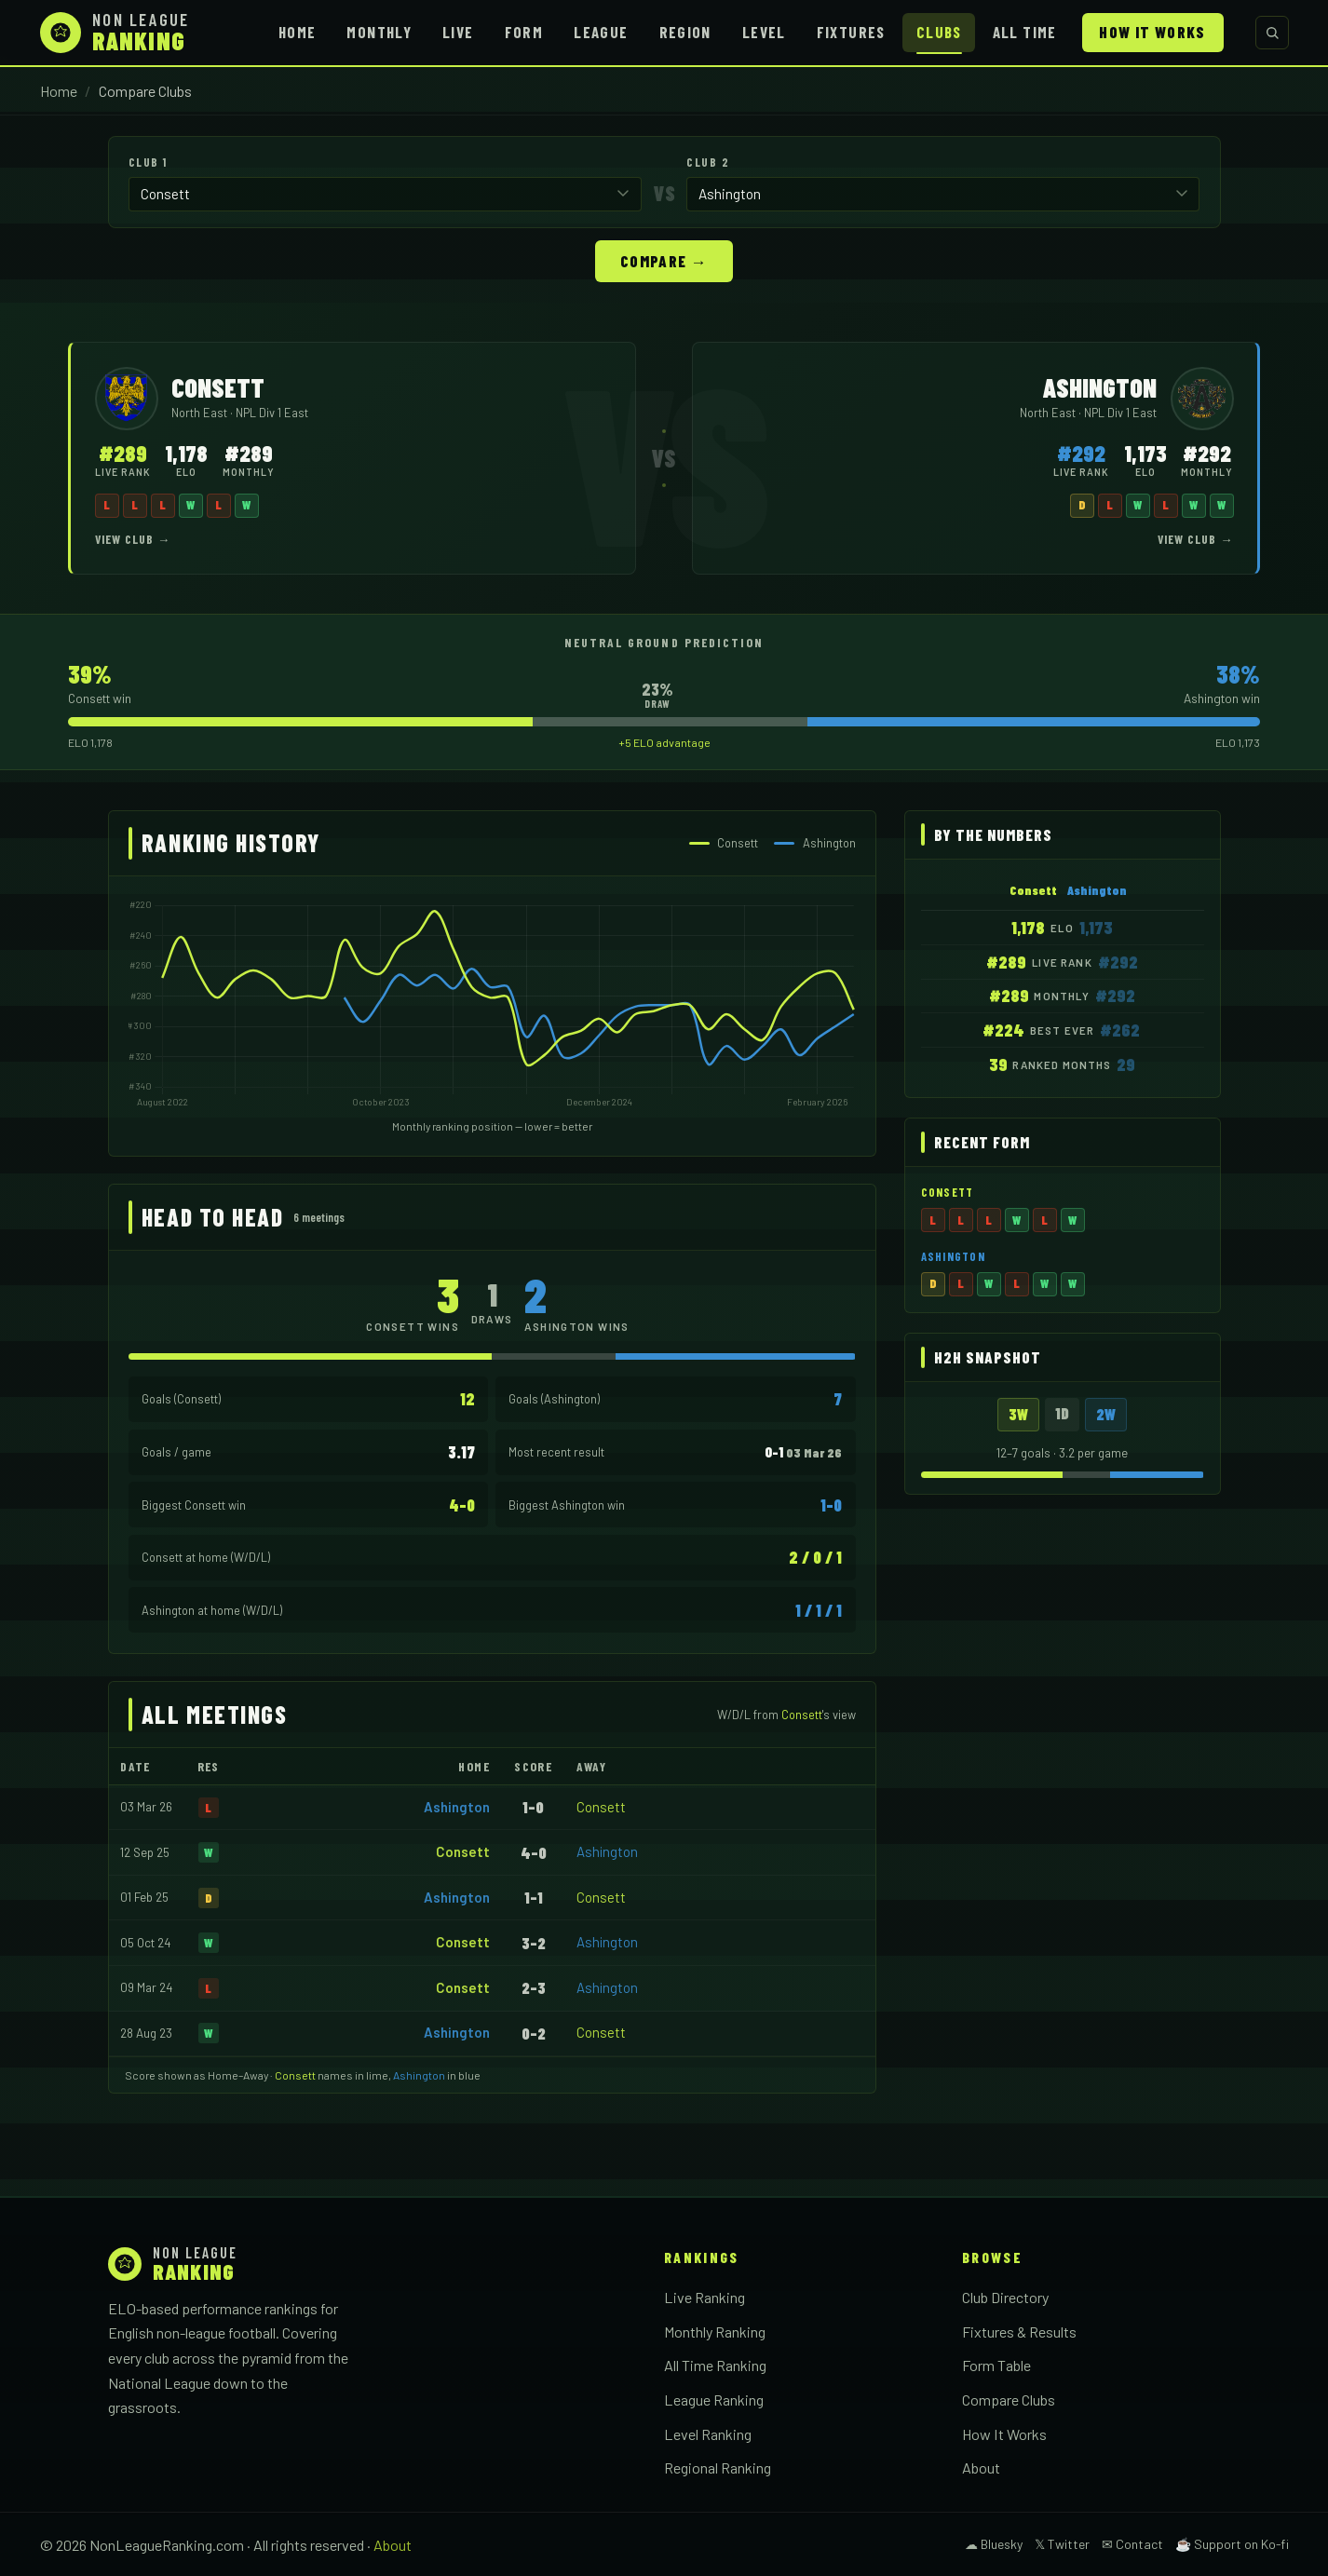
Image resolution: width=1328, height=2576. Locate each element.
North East (200, 411)
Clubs (939, 31)
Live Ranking (704, 2296)
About (981, 2466)
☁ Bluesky (994, 2543)
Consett (601, 1805)
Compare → (664, 260)
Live (457, 31)
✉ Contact (1132, 2543)
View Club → (133, 538)
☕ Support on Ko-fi (1232, 2543)
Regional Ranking (717, 2466)
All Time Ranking (715, 2364)
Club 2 (707, 162)
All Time (1025, 31)
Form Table (996, 2364)
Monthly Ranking (715, 2330)
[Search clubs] (1272, 32)
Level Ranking (708, 2433)
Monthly (379, 31)
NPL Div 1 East (272, 411)
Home (297, 31)
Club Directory (1005, 2296)
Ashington (457, 1805)
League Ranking (714, 2398)
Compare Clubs (1008, 2398)
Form (524, 31)
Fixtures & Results (1019, 2330)
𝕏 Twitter (1062, 2543)
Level (764, 31)
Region (685, 31)
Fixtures (851, 31)
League (601, 31)
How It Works (1152, 31)
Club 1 (148, 162)
